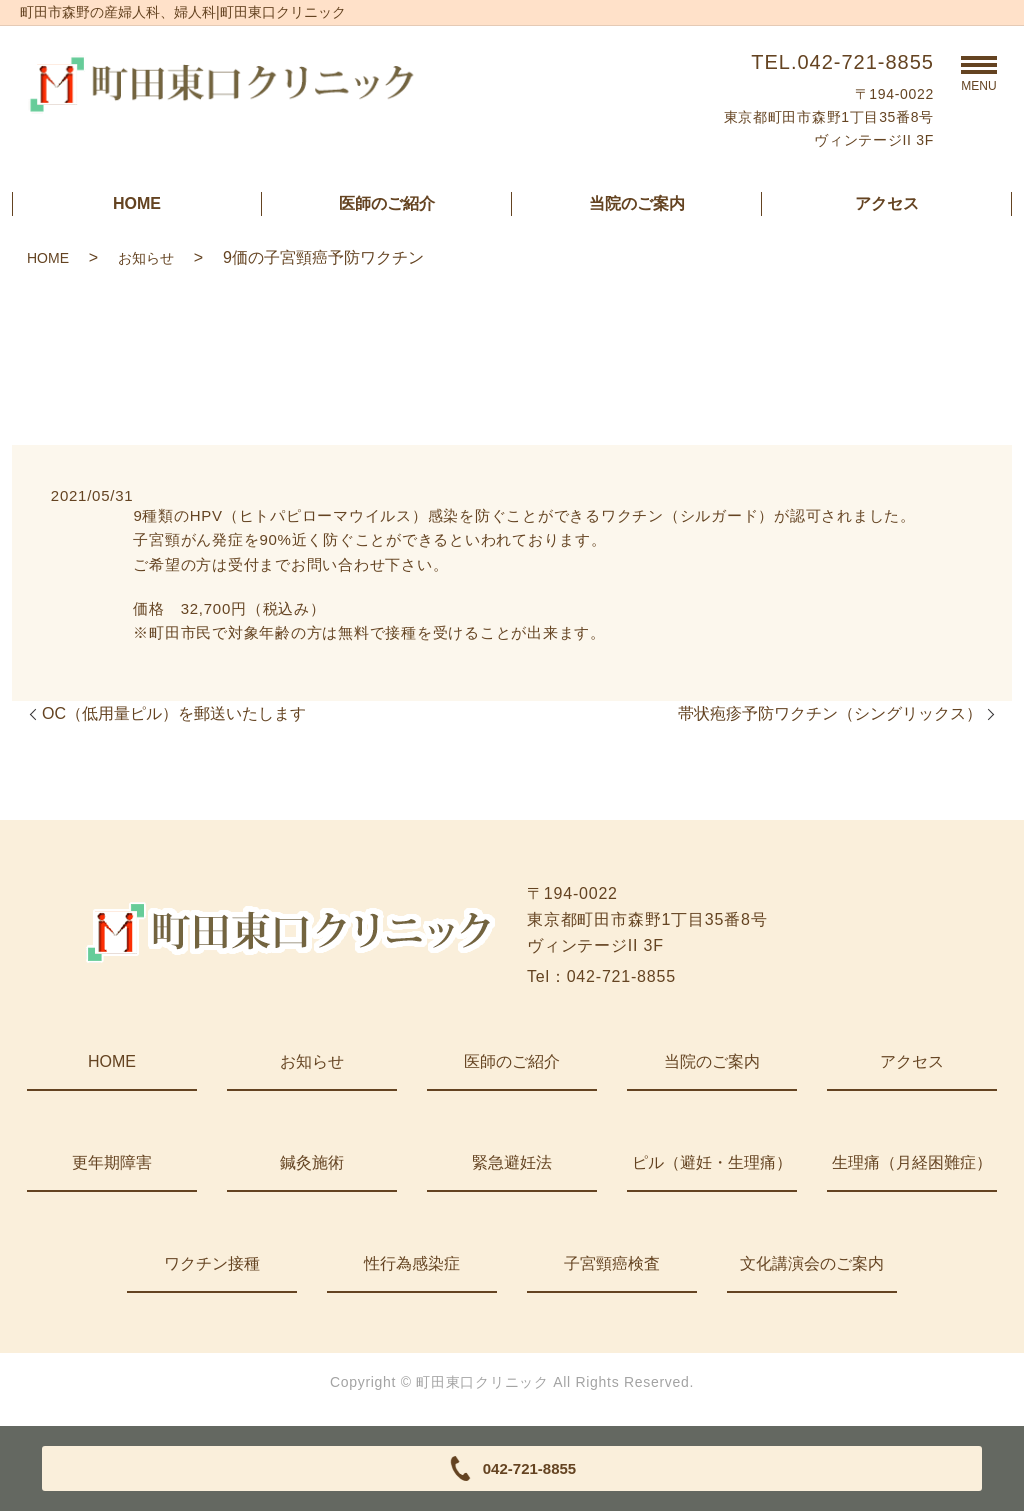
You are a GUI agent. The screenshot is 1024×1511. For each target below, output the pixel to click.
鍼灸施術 (312, 1162)
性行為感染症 (412, 1263)
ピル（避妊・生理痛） (712, 1162)
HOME (137, 203)
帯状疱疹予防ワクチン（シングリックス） (830, 713)
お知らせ (146, 258)
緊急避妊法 (512, 1162)
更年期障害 (112, 1162)
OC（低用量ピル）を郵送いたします (174, 713)
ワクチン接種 (212, 1263)
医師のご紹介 (387, 203)
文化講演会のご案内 (812, 1263)
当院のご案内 (637, 203)
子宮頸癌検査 (612, 1263)
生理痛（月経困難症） (912, 1162)
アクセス (887, 203)
